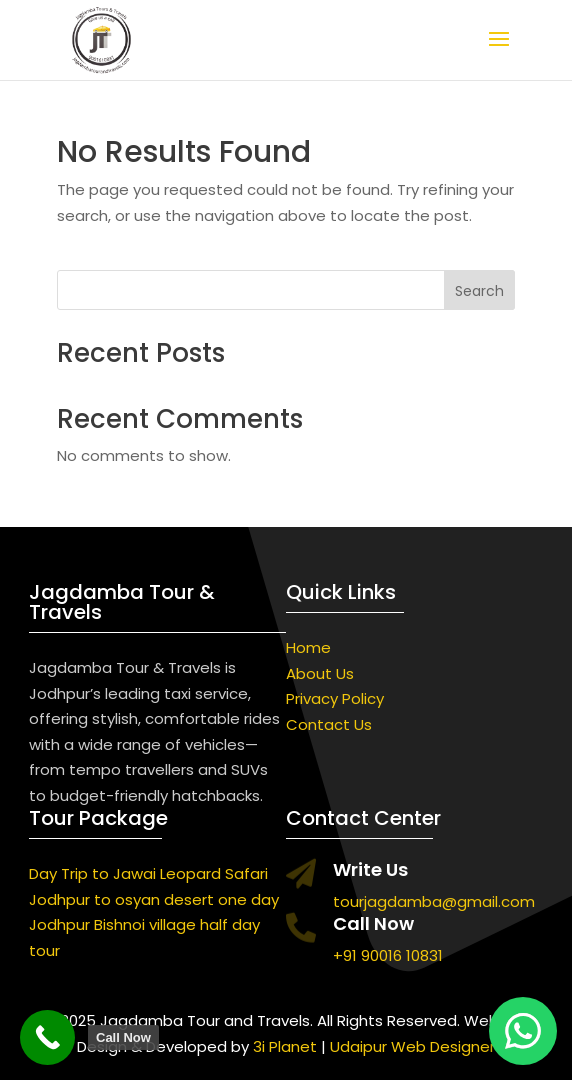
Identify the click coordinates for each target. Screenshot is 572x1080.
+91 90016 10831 (388, 955)
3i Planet (285, 1046)
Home (308, 647)
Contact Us (329, 724)
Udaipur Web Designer (412, 1046)
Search (479, 291)
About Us (320, 673)
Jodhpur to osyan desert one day (154, 899)
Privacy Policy (335, 698)
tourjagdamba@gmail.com (434, 901)
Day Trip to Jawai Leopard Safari (148, 873)
